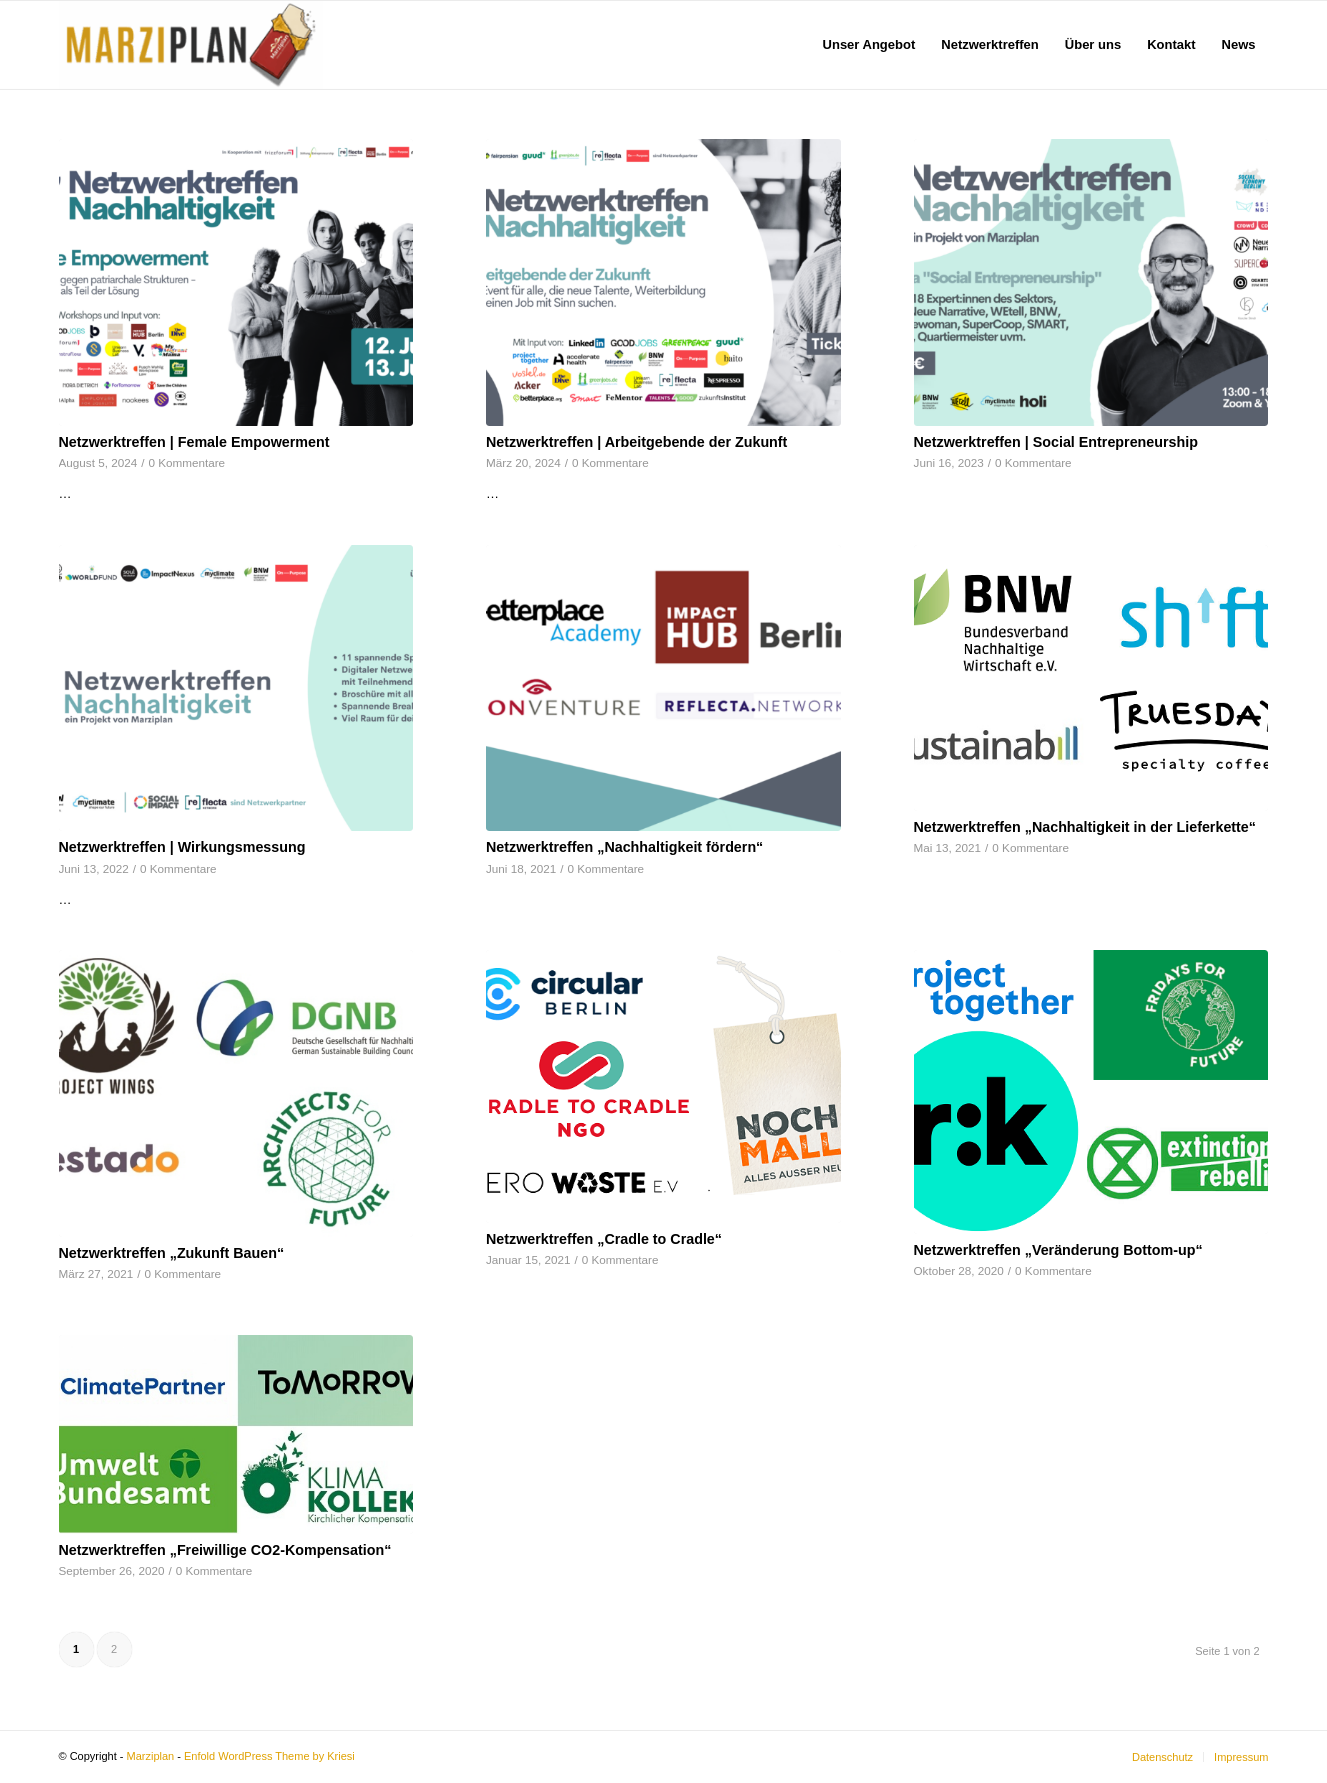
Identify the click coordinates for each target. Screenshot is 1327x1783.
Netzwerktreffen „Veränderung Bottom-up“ (1058, 1250)
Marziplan (151, 1756)
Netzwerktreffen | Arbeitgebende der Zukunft (636, 442)
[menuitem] (869, 45)
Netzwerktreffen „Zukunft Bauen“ (172, 1253)
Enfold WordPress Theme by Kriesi (269, 1756)
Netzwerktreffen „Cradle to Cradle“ (604, 1239)
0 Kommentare (186, 462)
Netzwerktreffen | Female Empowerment (194, 442)
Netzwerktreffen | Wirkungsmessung (182, 847)
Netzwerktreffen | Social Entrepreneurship (1056, 442)
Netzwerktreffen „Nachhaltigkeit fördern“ (624, 847)
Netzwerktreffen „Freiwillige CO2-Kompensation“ (225, 1550)
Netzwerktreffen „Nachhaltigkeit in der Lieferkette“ (1085, 827)
